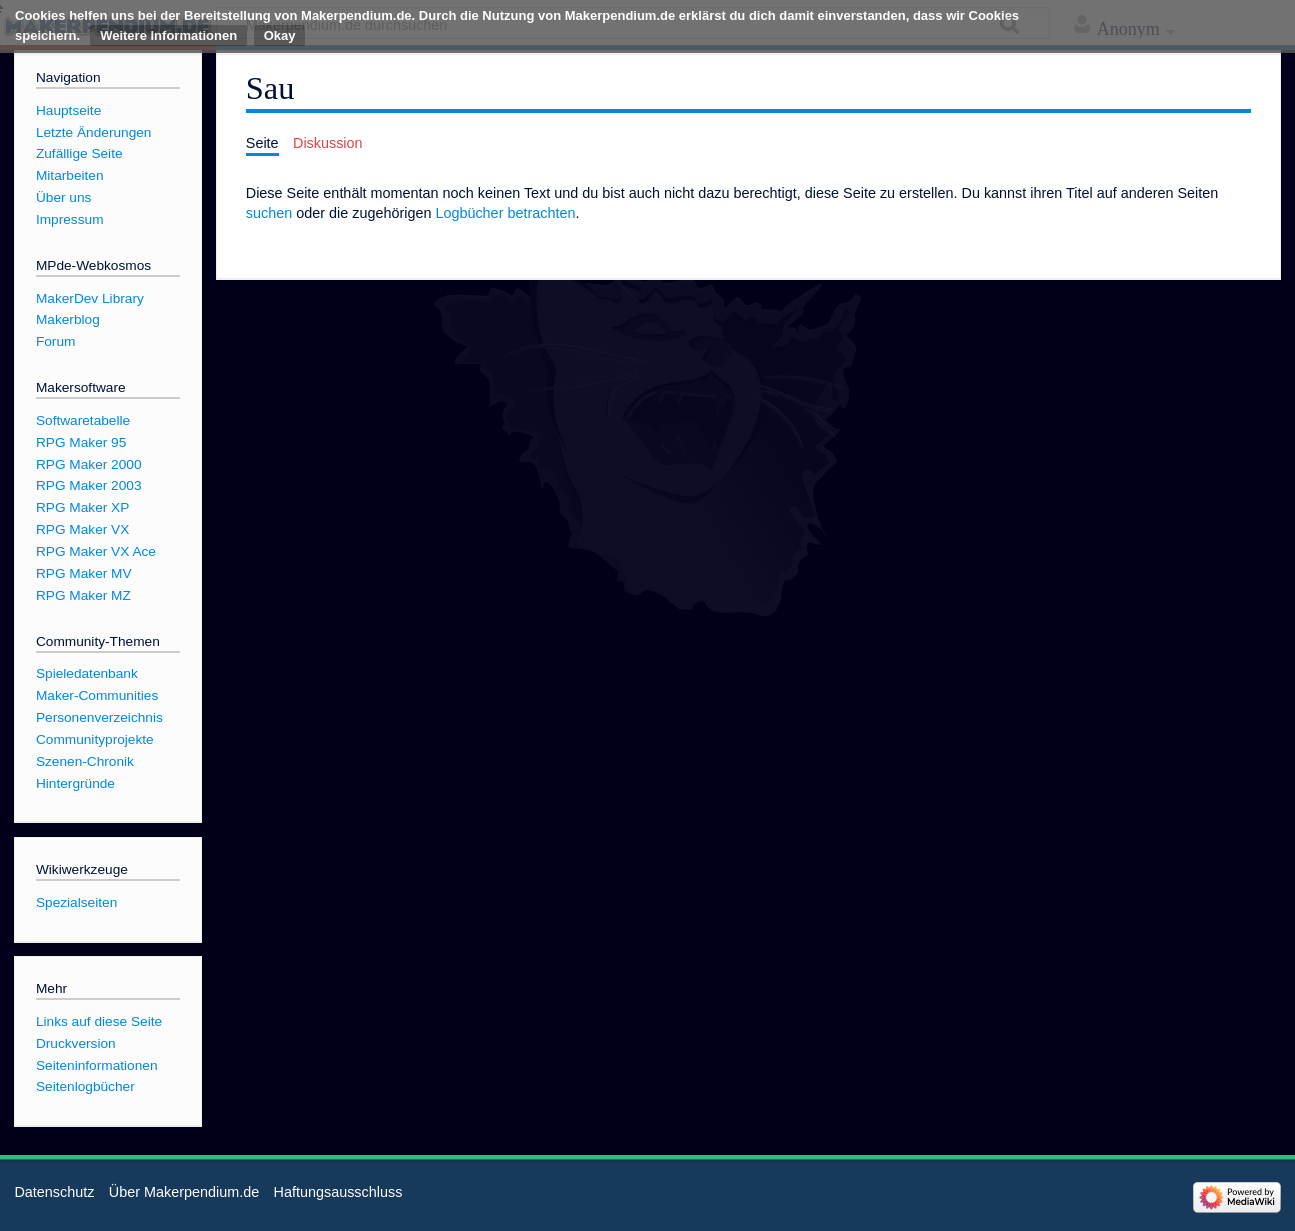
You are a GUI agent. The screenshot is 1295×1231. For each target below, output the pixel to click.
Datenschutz (54, 1192)
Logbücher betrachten (505, 213)
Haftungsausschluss (338, 1192)
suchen (269, 213)
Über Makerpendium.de (184, 1192)
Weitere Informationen (168, 35)
